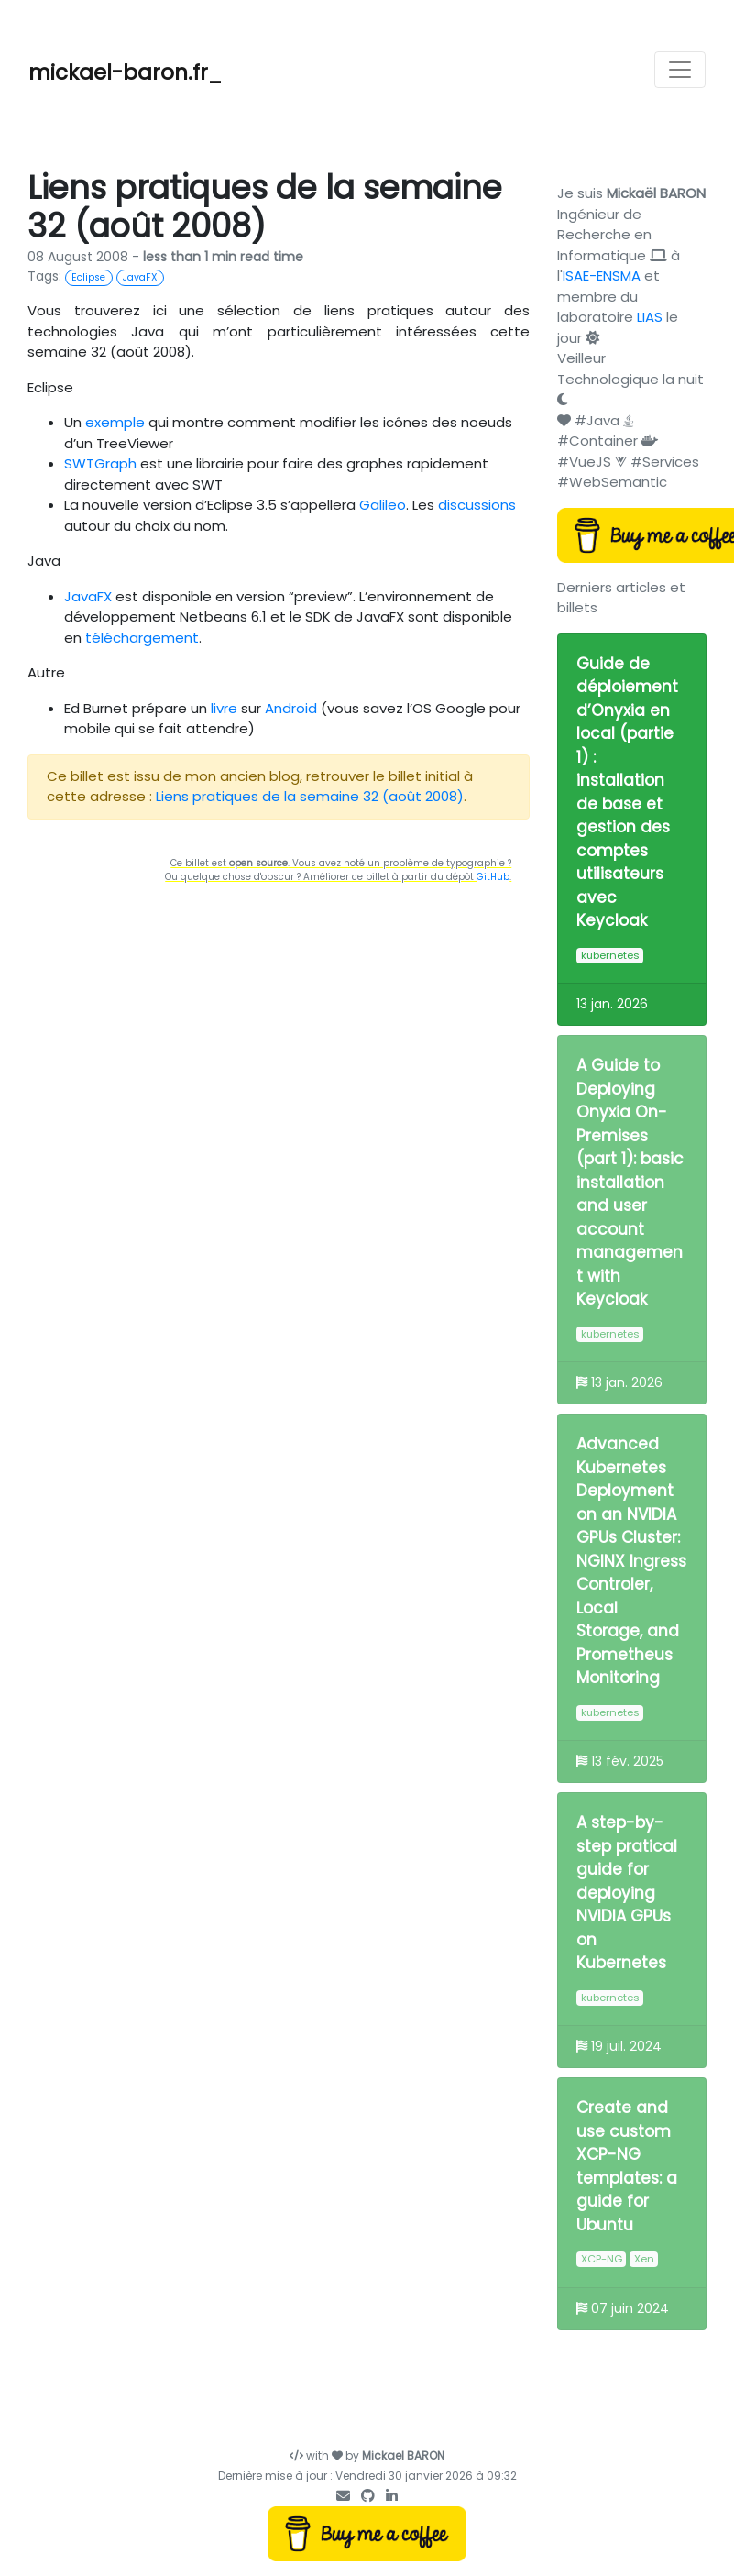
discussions (477, 504)
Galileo (382, 504)
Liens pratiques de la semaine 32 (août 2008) (310, 796)
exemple (115, 422)
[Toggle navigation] (680, 69)
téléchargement (142, 637)
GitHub (493, 877)
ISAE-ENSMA (602, 275)
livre (224, 708)
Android (291, 708)
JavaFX (88, 596)
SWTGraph (100, 463)
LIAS (650, 316)
